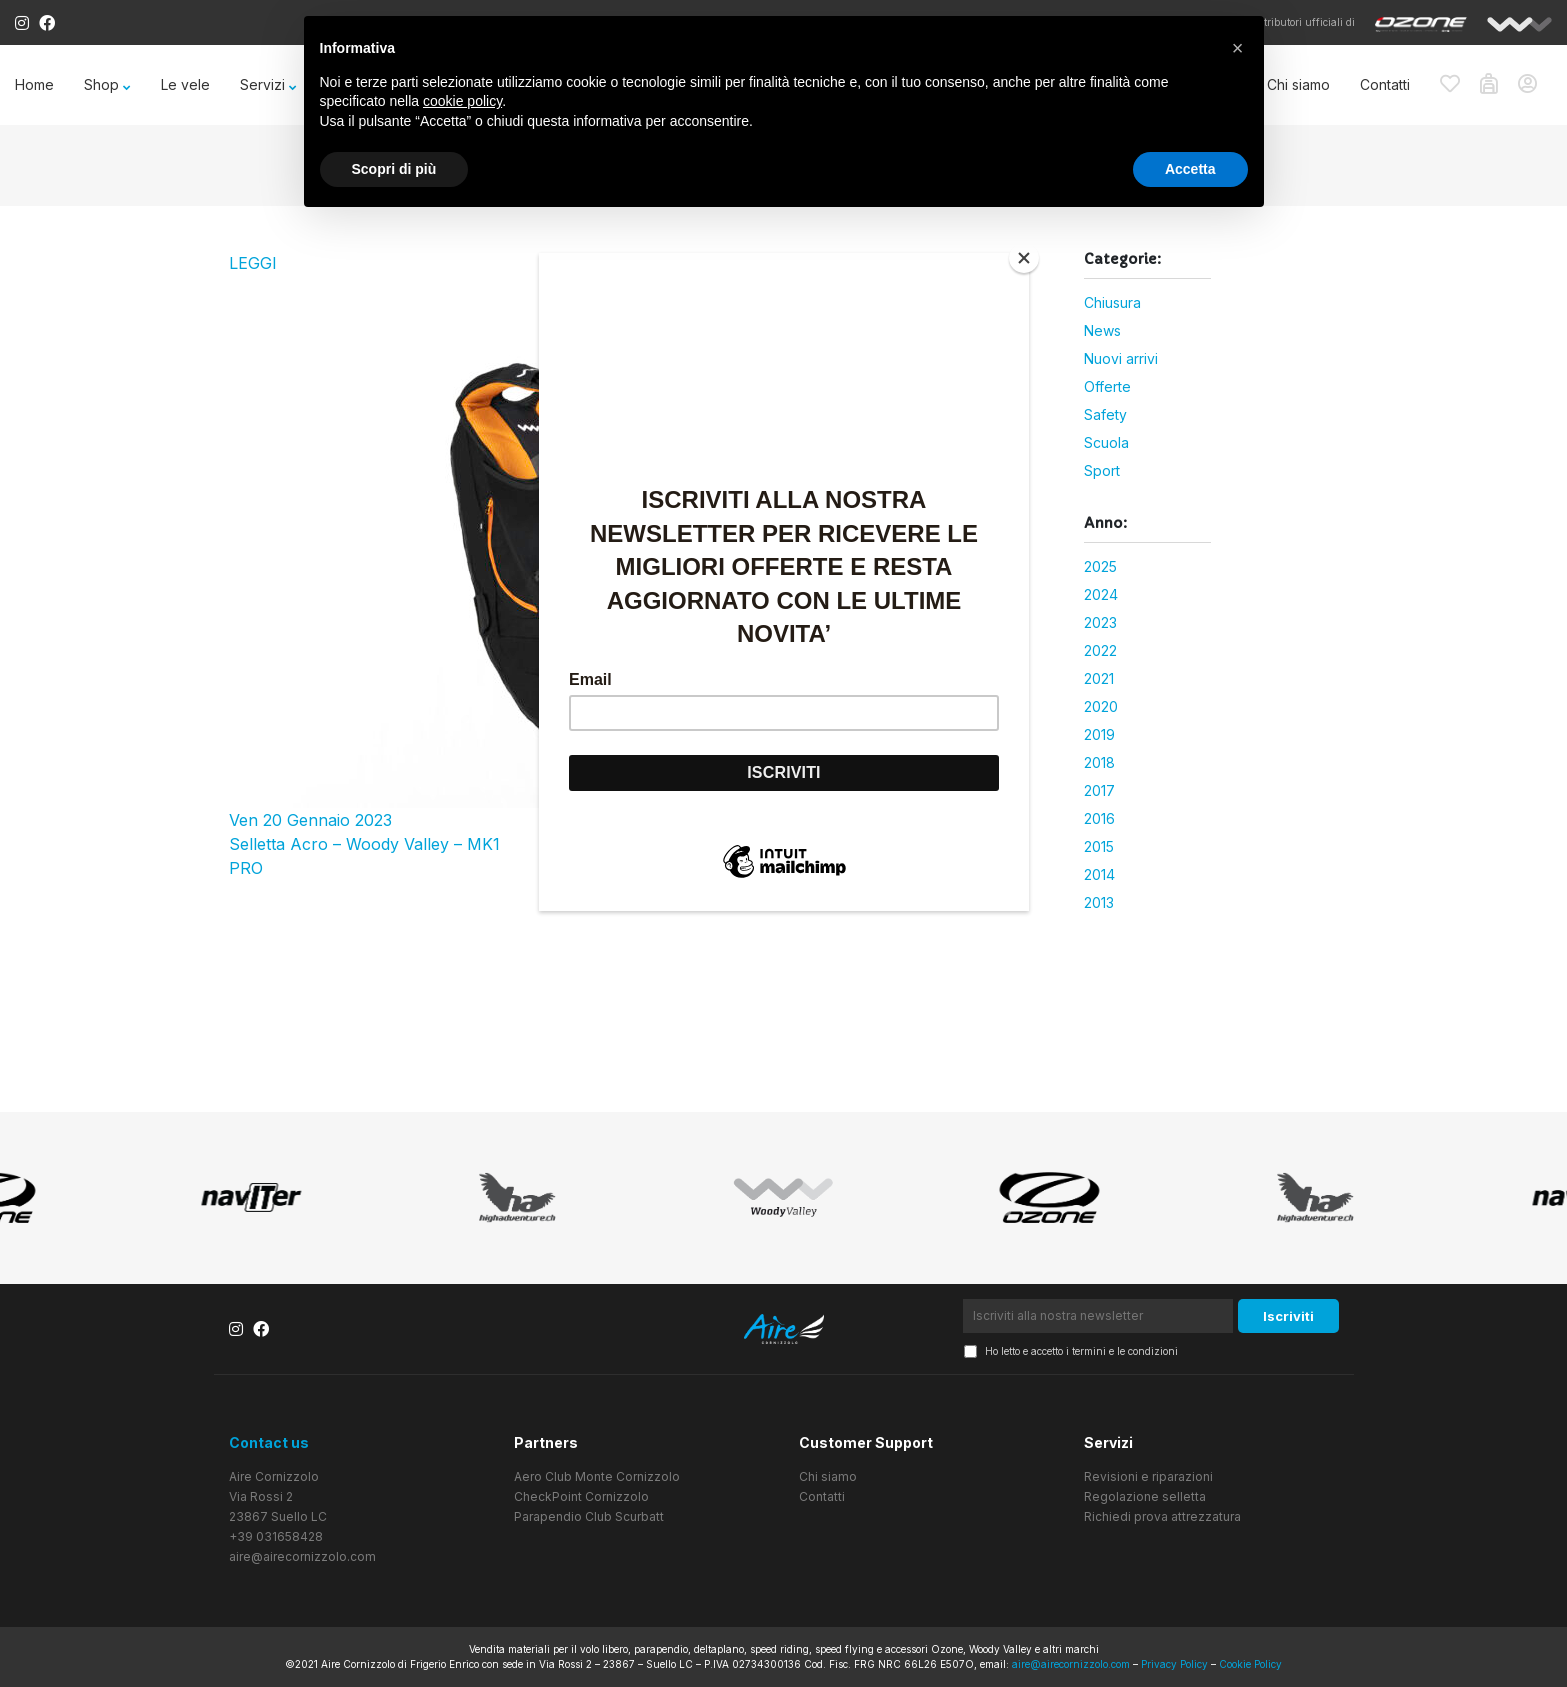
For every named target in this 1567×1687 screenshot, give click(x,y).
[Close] (1024, 258)
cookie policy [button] (462, 101)
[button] (1238, 48)
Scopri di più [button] (394, 169)
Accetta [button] (1190, 169)
